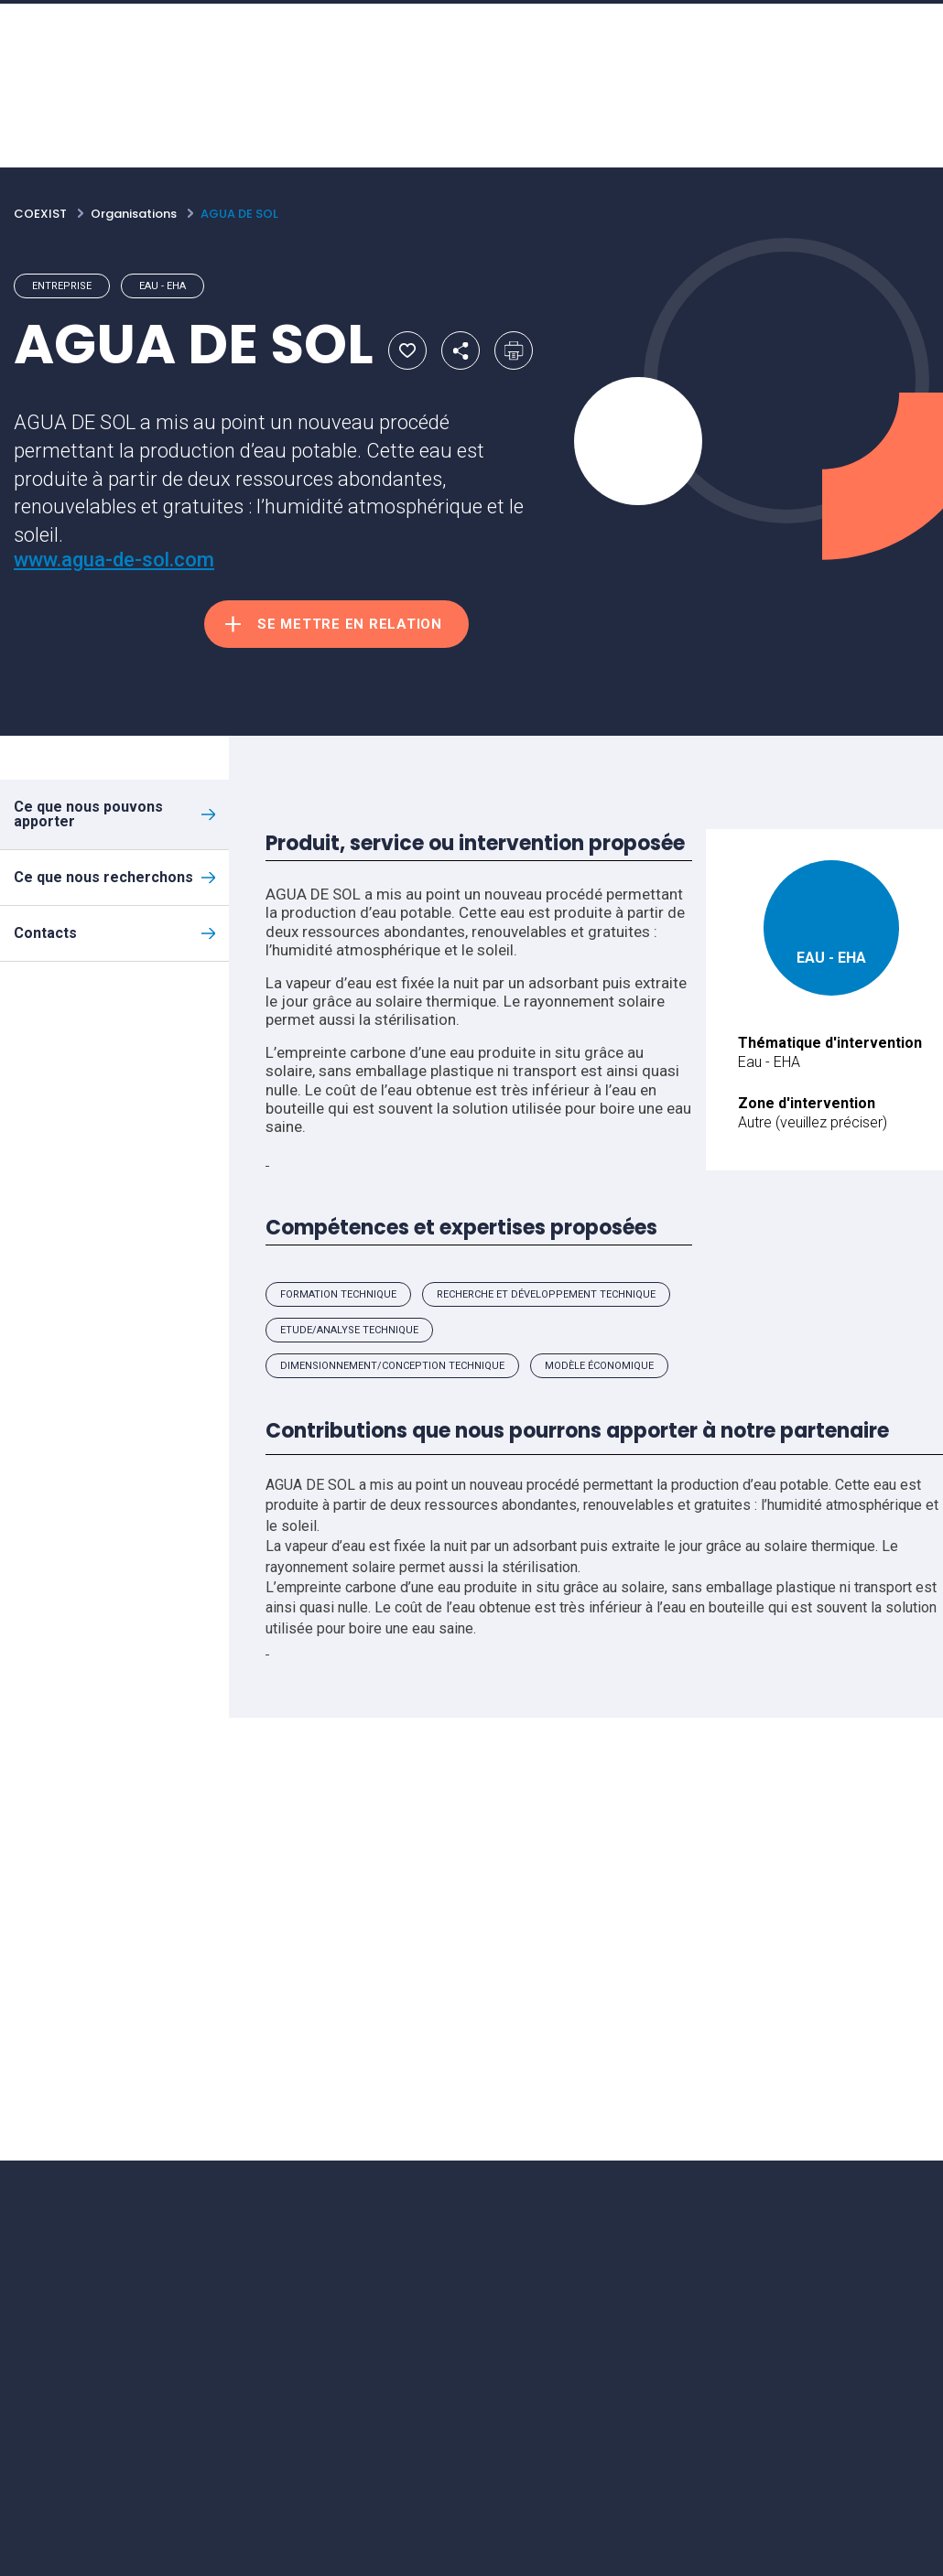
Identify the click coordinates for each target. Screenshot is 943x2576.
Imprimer (513, 350)
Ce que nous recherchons (103, 877)
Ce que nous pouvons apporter (88, 814)
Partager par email (460, 350)
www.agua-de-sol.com (114, 560)
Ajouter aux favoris (407, 350)
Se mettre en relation (349, 624)
